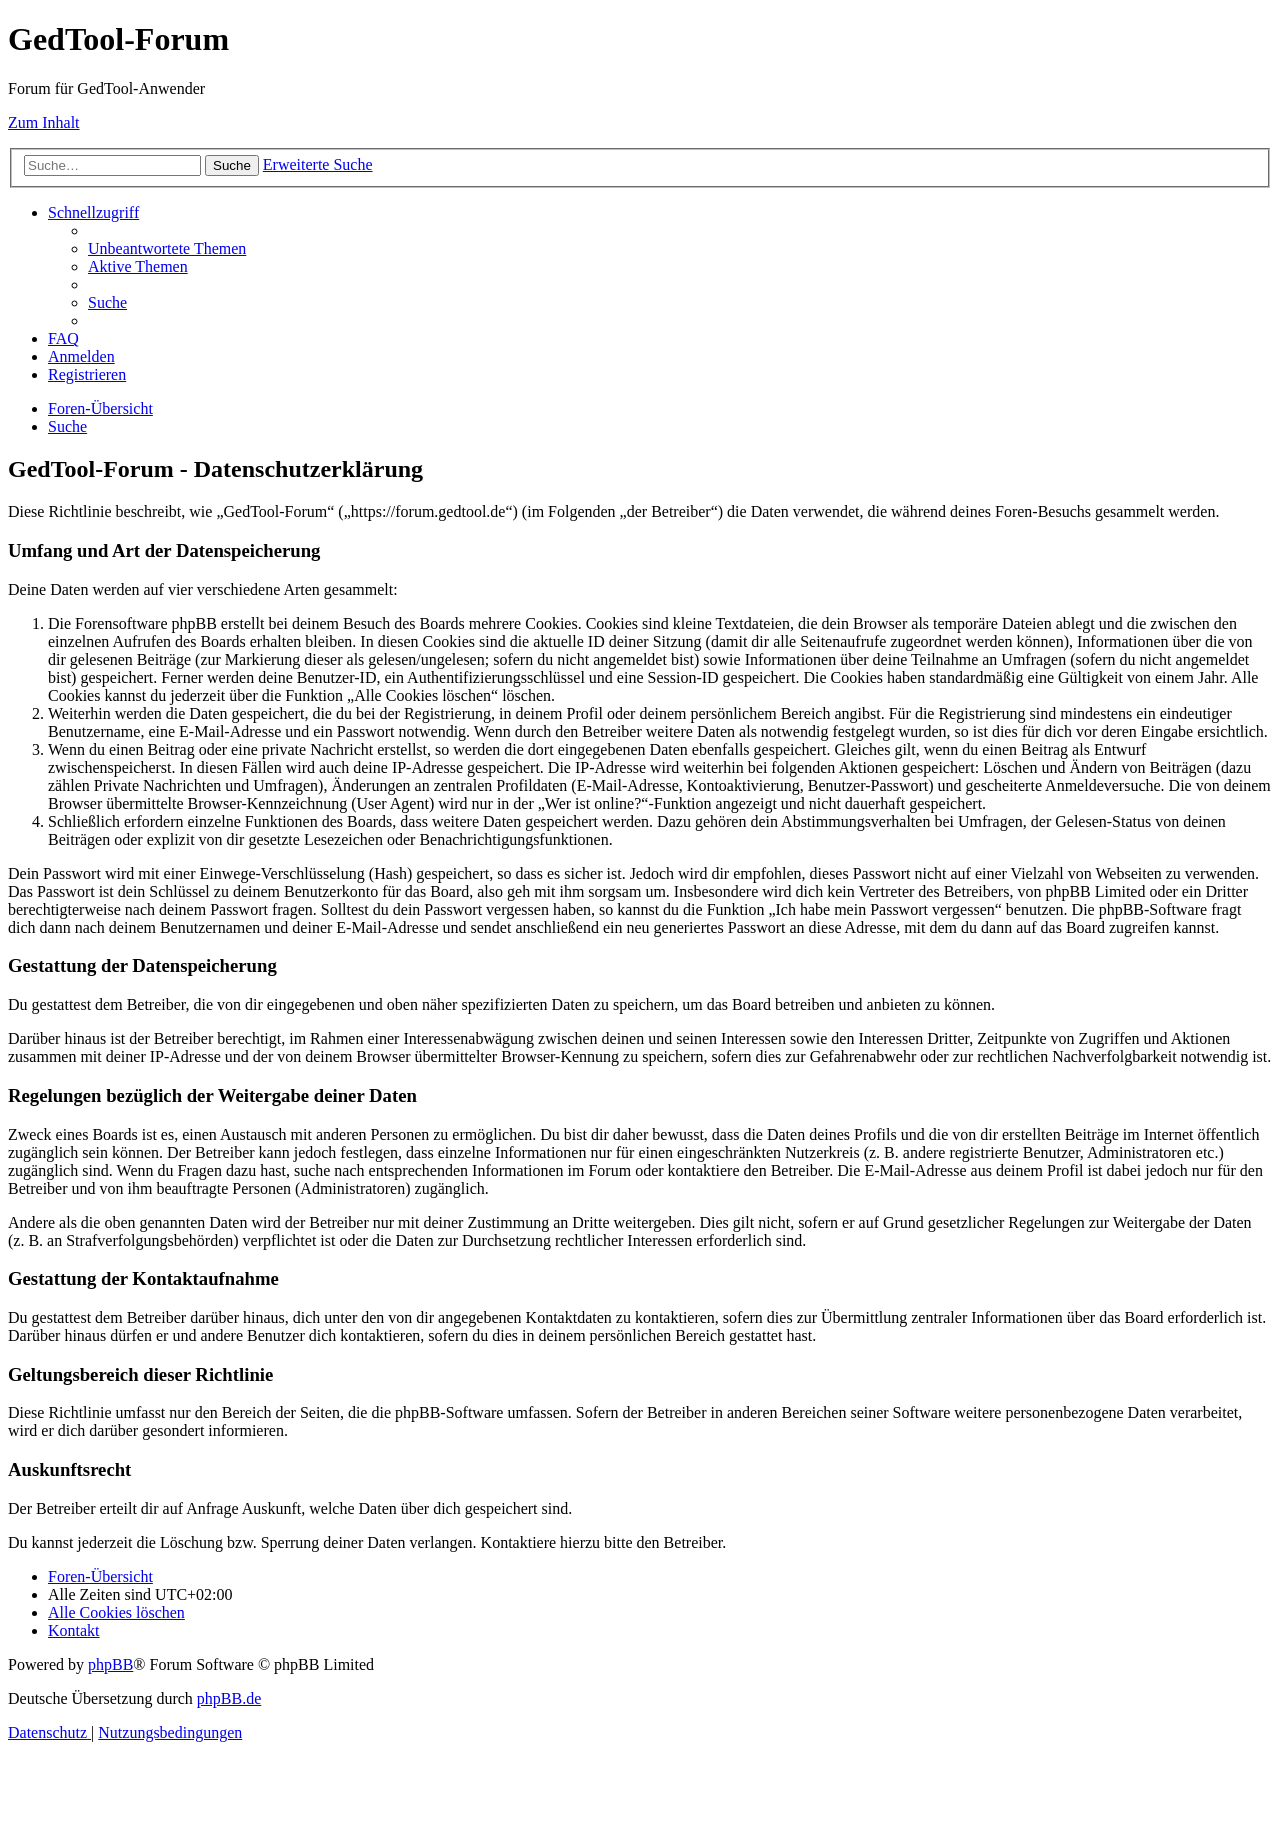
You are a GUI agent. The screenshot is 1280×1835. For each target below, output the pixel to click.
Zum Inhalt (44, 122)
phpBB (110, 1664)
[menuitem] (167, 248)
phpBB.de (229, 1698)
